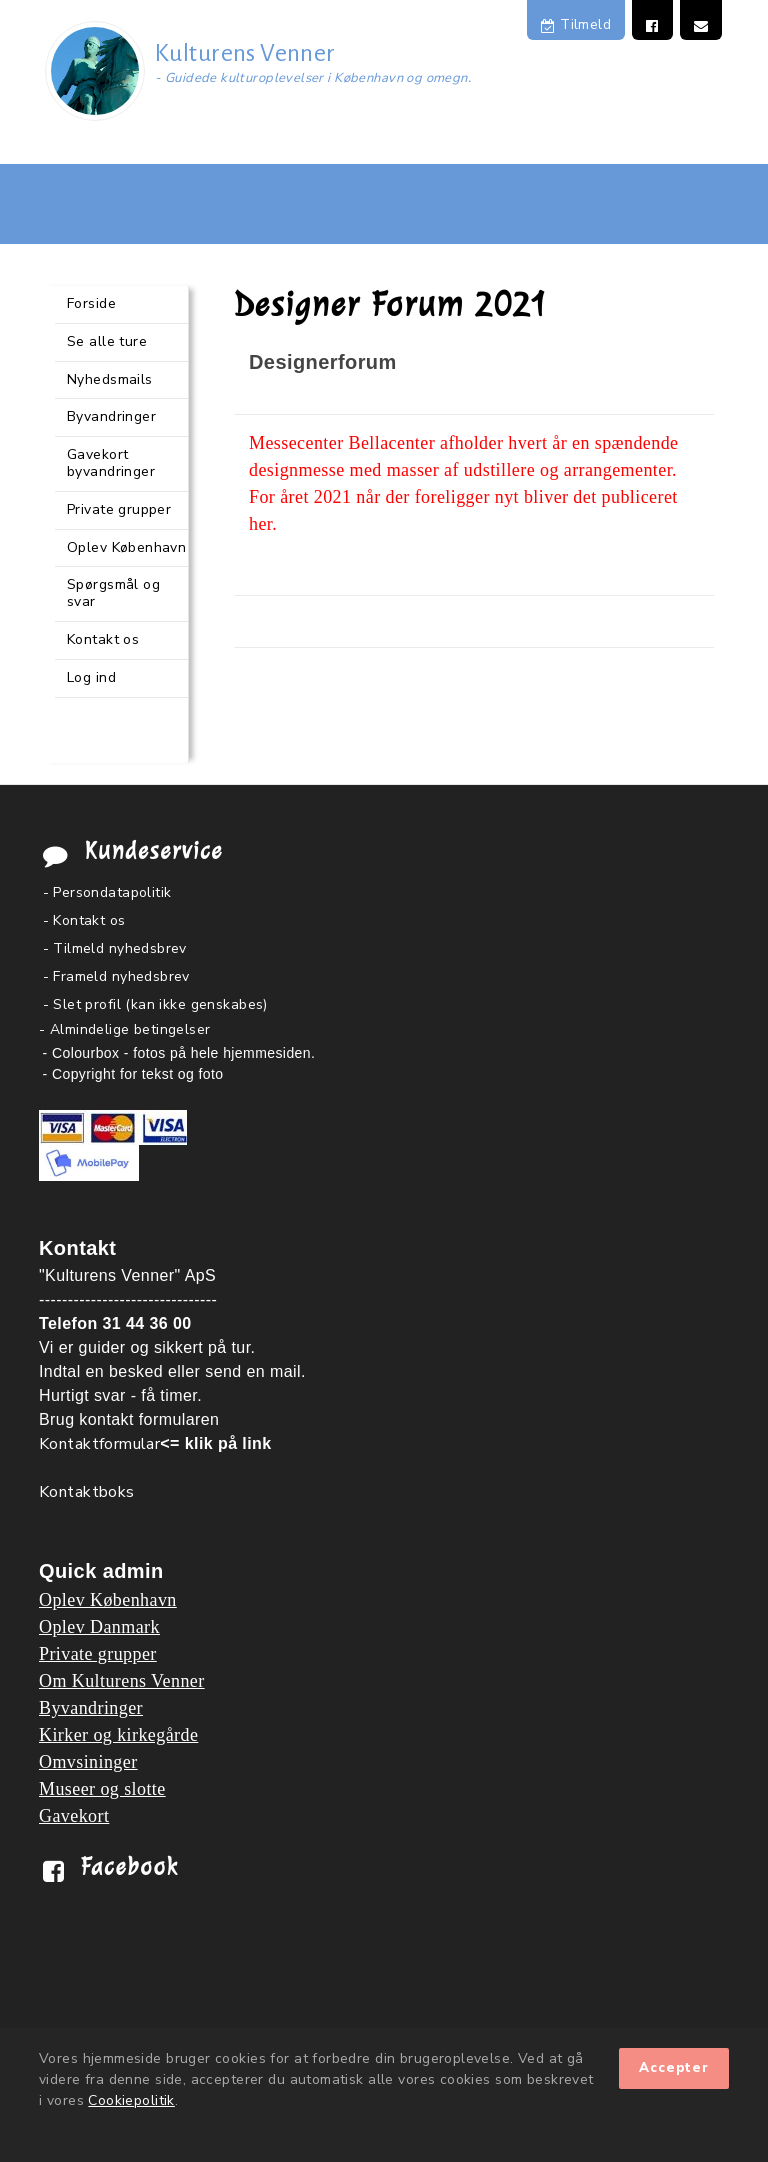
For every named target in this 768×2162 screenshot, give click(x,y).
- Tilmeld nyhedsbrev (115, 948)
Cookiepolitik (131, 2100)
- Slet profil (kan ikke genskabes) (155, 1004)
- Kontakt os (84, 920)
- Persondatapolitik (107, 892)
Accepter (674, 2068)
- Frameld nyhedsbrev (116, 976)
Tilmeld (576, 24)
